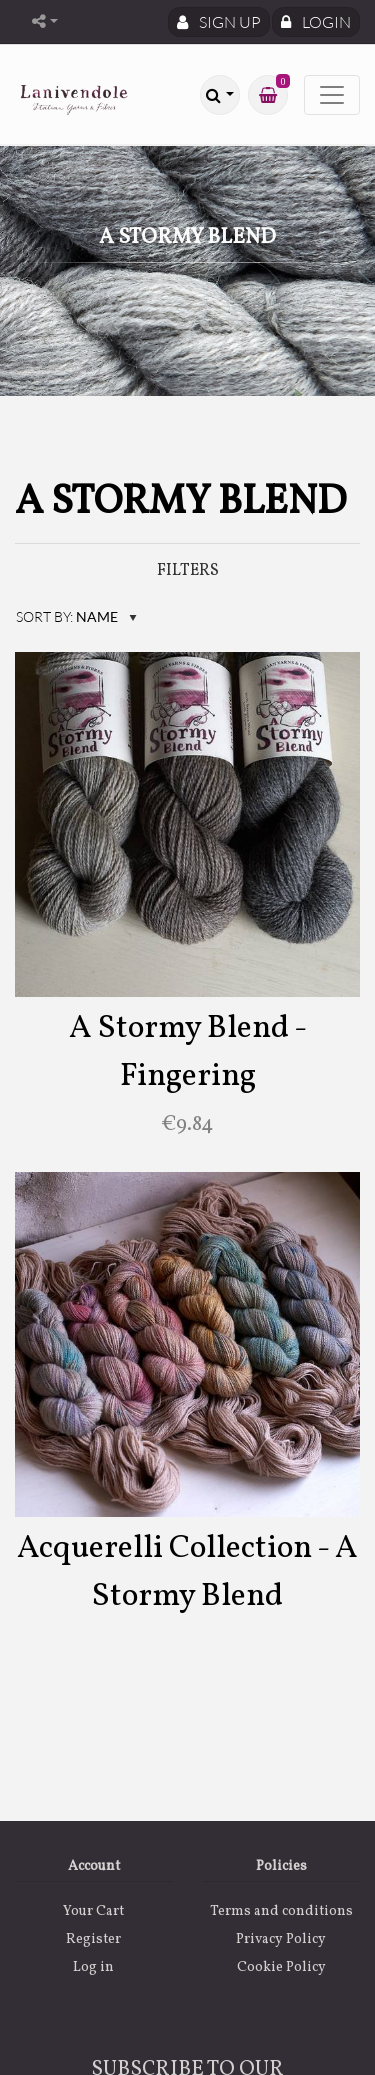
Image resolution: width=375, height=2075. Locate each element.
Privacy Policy (281, 1939)
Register (93, 1939)
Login (316, 22)
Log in (93, 1967)
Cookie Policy (281, 1967)
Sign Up (219, 22)
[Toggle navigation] (332, 95)
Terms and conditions (281, 1911)
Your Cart (93, 1911)
